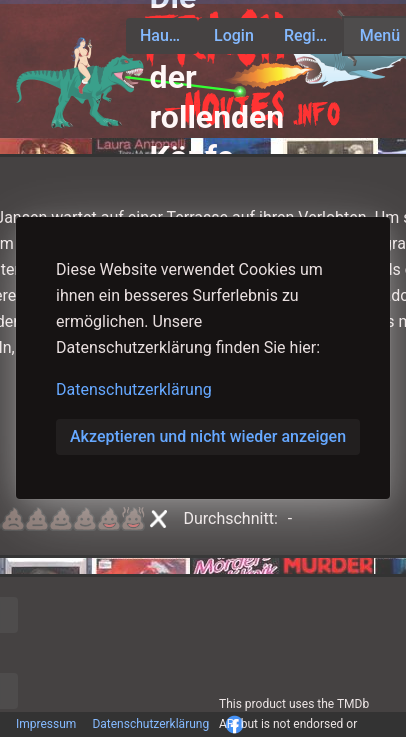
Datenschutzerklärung (134, 389)
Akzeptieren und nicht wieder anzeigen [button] (208, 436)
